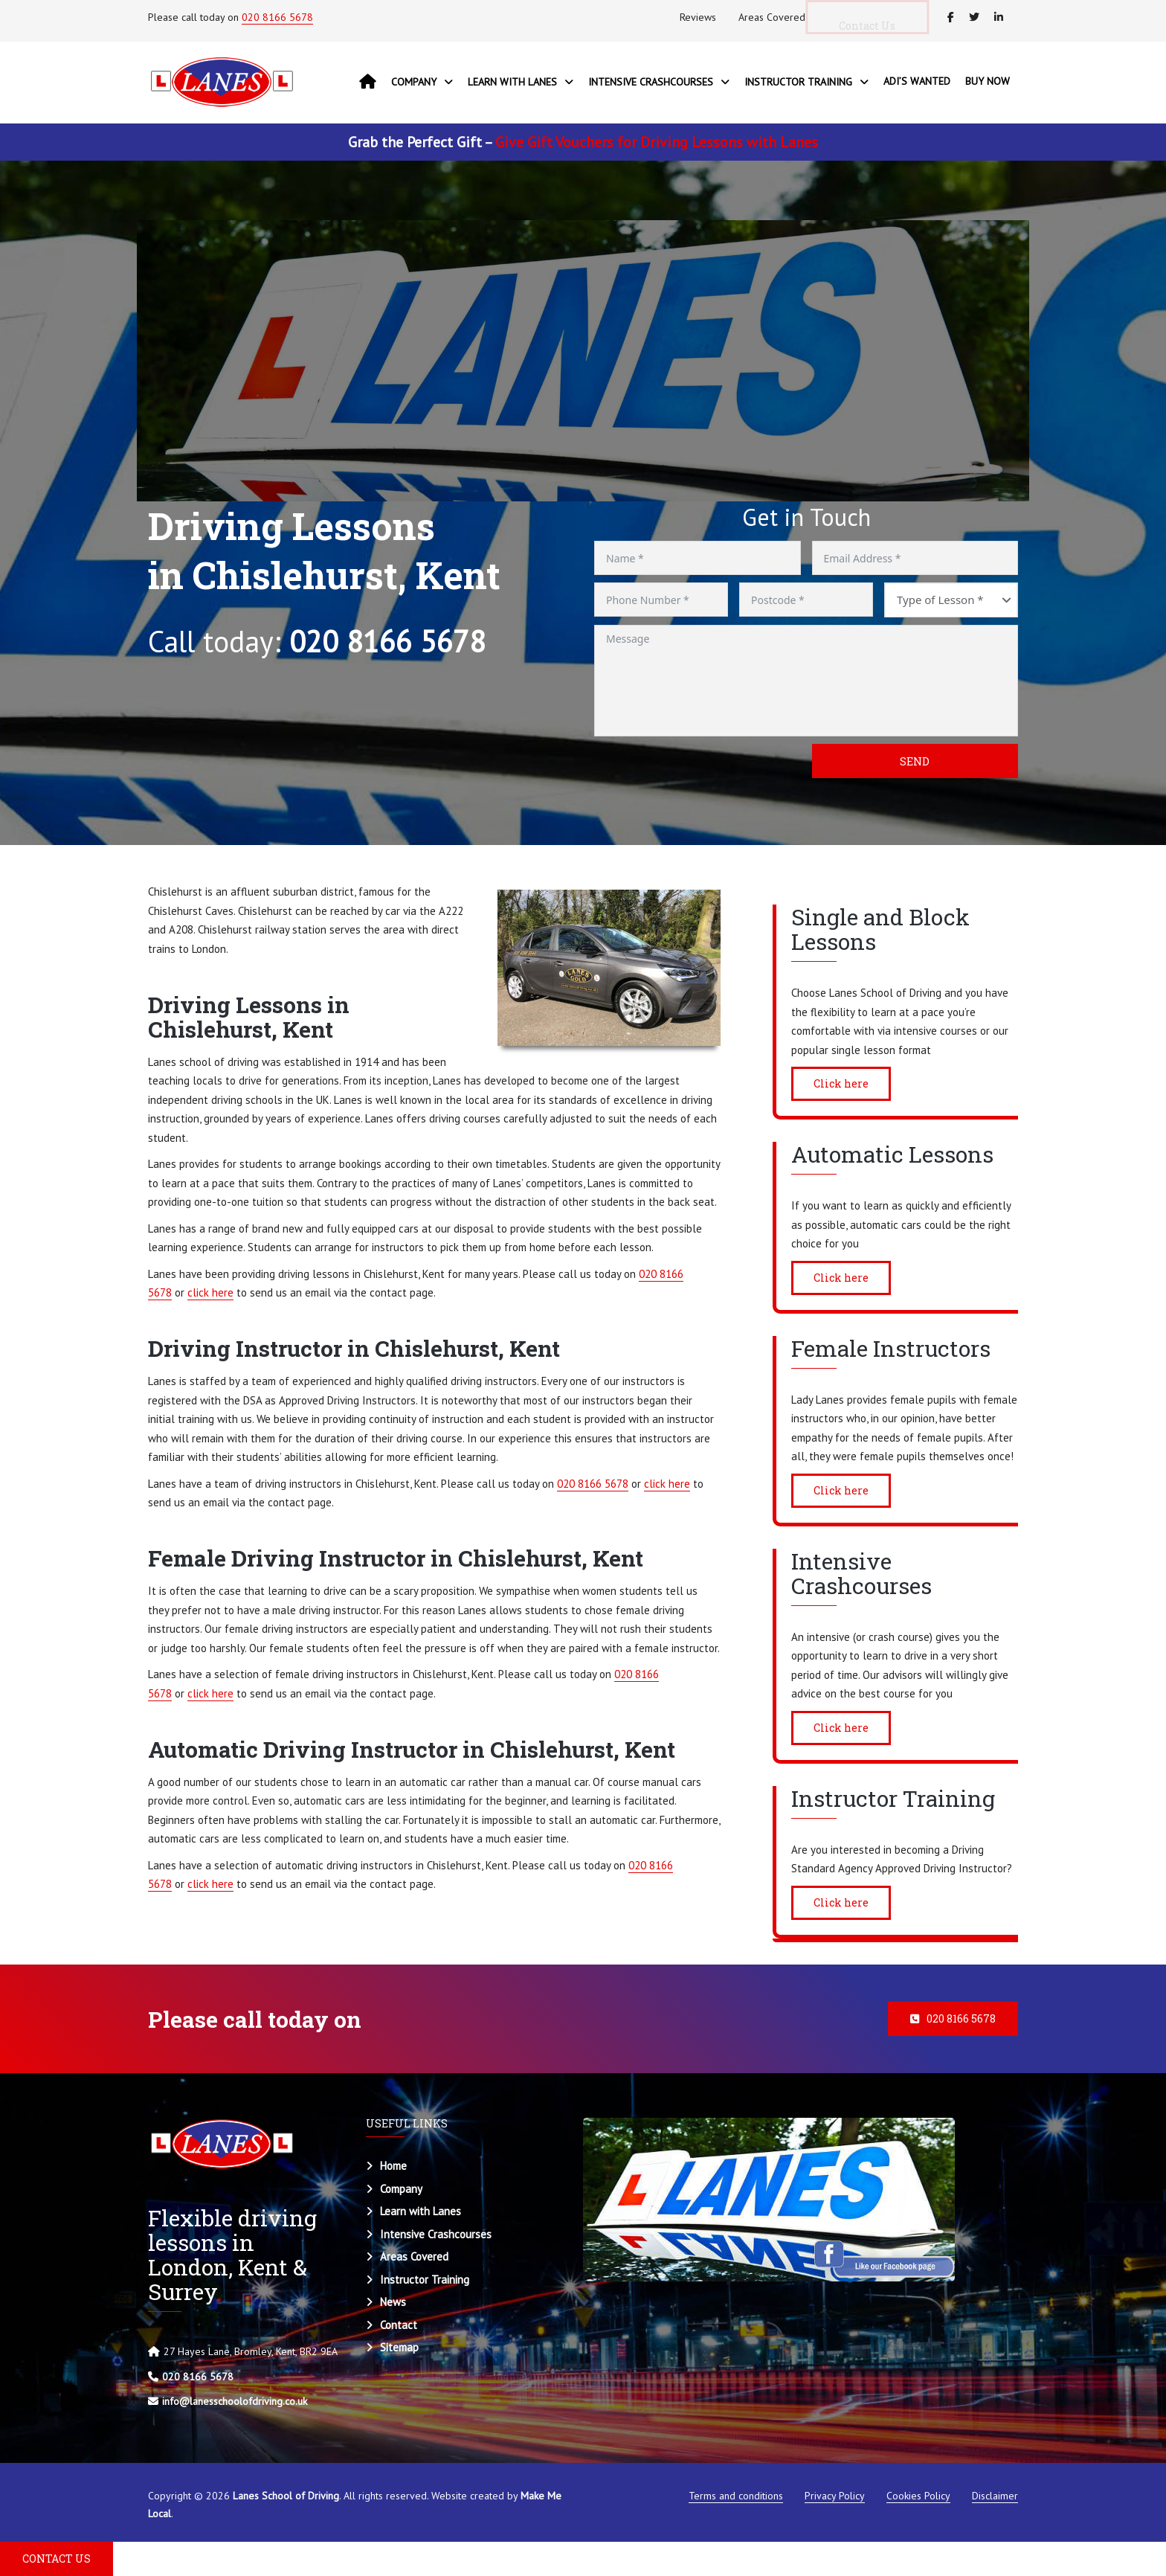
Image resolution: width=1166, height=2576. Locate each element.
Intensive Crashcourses (436, 2234)
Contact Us (878, 26)
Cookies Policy (918, 2495)
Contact (398, 2325)
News (393, 2302)
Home (393, 2166)
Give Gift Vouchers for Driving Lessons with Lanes (656, 142)
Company (401, 2189)
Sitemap (399, 2347)
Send (915, 761)
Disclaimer (995, 2495)
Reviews (698, 17)
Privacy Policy (835, 2495)
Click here (841, 1083)
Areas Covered (771, 17)
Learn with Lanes (420, 2211)
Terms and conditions (736, 2495)
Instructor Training (424, 2280)
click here (210, 1292)
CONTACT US (56, 2558)
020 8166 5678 (277, 17)
